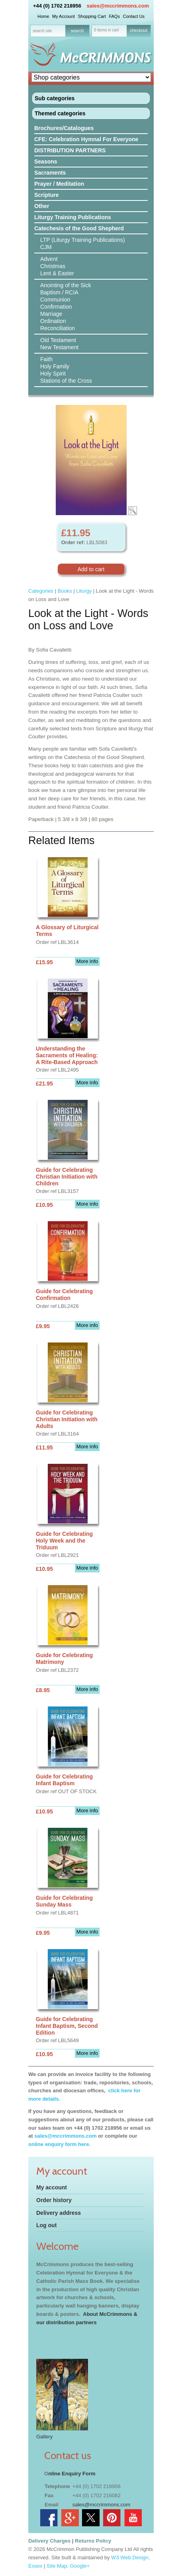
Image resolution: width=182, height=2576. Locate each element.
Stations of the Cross (66, 380)
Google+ (80, 2566)
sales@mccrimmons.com (118, 6)
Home (43, 16)
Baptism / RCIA (59, 292)
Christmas (52, 266)
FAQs (114, 16)
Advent (49, 259)
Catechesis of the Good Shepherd (79, 228)
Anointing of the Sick (65, 285)
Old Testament (58, 340)
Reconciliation (57, 328)
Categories (40, 591)
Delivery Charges (49, 2541)
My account (51, 2187)
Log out (46, 2225)
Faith (46, 359)
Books (64, 591)
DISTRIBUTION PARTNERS (70, 150)
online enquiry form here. (59, 2144)
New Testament (59, 347)
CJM (46, 247)
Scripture (46, 195)
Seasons (45, 161)
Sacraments (50, 172)
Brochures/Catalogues (64, 128)
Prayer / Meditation (59, 184)
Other (41, 206)
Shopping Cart (92, 16)
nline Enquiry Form (71, 2474)
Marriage (51, 314)
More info (87, 961)
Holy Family (54, 366)
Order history (54, 2200)
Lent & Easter (57, 273)
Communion (55, 299)
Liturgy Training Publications (72, 217)
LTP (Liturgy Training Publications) (82, 240)
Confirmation (56, 307)
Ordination (53, 321)
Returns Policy (93, 2541)
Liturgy (84, 591)
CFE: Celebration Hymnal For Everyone (86, 139)
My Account (63, 16)
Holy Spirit (53, 373)
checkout (138, 30)
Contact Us (134, 16)
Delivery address (58, 2213)
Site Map (57, 2566)
